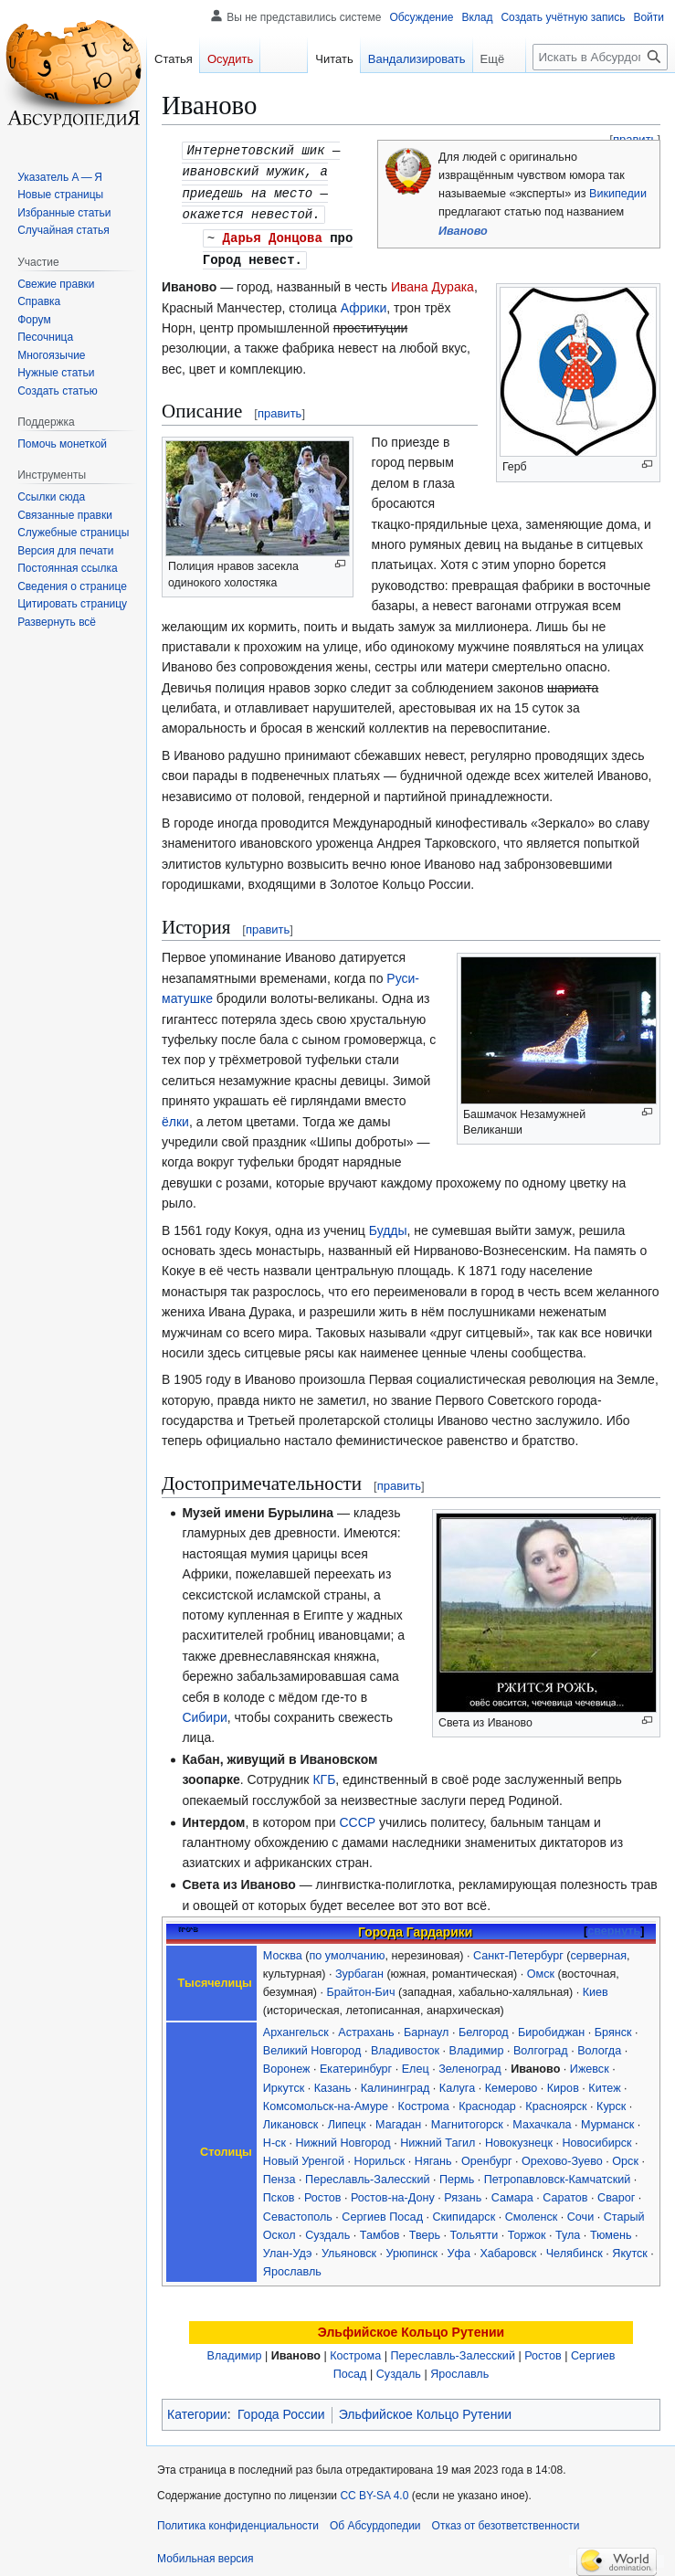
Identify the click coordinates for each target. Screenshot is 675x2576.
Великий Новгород (312, 2045)
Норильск (379, 2155)
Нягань (433, 2155)
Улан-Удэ (287, 2248)
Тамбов (380, 2229)
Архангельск (296, 2027)
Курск (611, 2101)
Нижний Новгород (342, 2137)
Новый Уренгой (303, 2155)
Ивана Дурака (432, 281)
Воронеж (287, 2063)
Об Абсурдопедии (375, 2520)
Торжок (527, 2229)
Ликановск (290, 2119)
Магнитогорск (467, 2119)
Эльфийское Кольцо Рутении (411, 2326)
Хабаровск (508, 2248)
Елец (415, 2063)
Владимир (476, 2045)
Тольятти (474, 2229)
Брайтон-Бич (361, 1986)
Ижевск (589, 2063)
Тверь (424, 2229)
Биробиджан (551, 2027)
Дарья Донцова (272, 233)
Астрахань (366, 2027)
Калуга (457, 2082)
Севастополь (297, 2211)
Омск (540, 1968)
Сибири (204, 1712)
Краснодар (487, 2101)
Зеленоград (469, 2063)
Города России (281, 2409)
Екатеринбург (356, 2063)
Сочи (580, 2211)
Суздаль (327, 2229)
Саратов (565, 2192)
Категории (197, 2409)
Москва (282, 1950)
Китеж (604, 2082)
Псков (279, 2192)
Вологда (599, 2045)
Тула (567, 2229)
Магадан (398, 2119)
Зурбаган (359, 1968)
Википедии (618, 193)
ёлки (175, 1116)
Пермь (456, 2174)
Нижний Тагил (437, 2137)
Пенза (279, 2174)
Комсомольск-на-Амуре (325, 2101)
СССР (357, 1817)
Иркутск (283, 2082)
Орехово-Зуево (562, 2155)
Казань (333, 2082)
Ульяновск (349, 2248)
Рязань (462, 2192)
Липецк (347, 2119)
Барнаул (426, 2027)
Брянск (613, 2027)
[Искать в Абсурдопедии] (600, 57)
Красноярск (555, 2101)
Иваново (463, 231)
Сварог (616, 2192)
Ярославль (292, 2266)
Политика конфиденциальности (238, 2520)
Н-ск (274, 2137)
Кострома (423, 2101)
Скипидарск (463, 2211)
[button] (56, 622)
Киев (595, 1986)
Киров (563, 2082)
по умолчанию (347, 1950)
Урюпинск (412, 2248)
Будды (388, 1225)
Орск (625, 2155)
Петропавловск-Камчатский (557, 2174)
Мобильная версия (205, 2553)
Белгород (484, 2027)
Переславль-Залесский (367, 2174)
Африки (364, 302)
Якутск (629, 2248)
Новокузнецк (519, 2137)
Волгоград (540, 2045)
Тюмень (611, 2229)
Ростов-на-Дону (393, 2192)
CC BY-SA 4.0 (374, 2490)
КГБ (323, 1774)
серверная (598, 1950)
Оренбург (486, 2155)
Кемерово (511, 2082)
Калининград (395, 2082)
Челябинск (574, 2248)
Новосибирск (596, 2137)
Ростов (322, 2192)
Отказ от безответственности (506, 2520)
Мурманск (607, 2119)
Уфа (459, 2248)
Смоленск (531, 2211)
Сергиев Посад (382, 2211)
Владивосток (405, 2045)
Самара (512, 2192)
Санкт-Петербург (518, 1950)
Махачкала (541, 2119)
